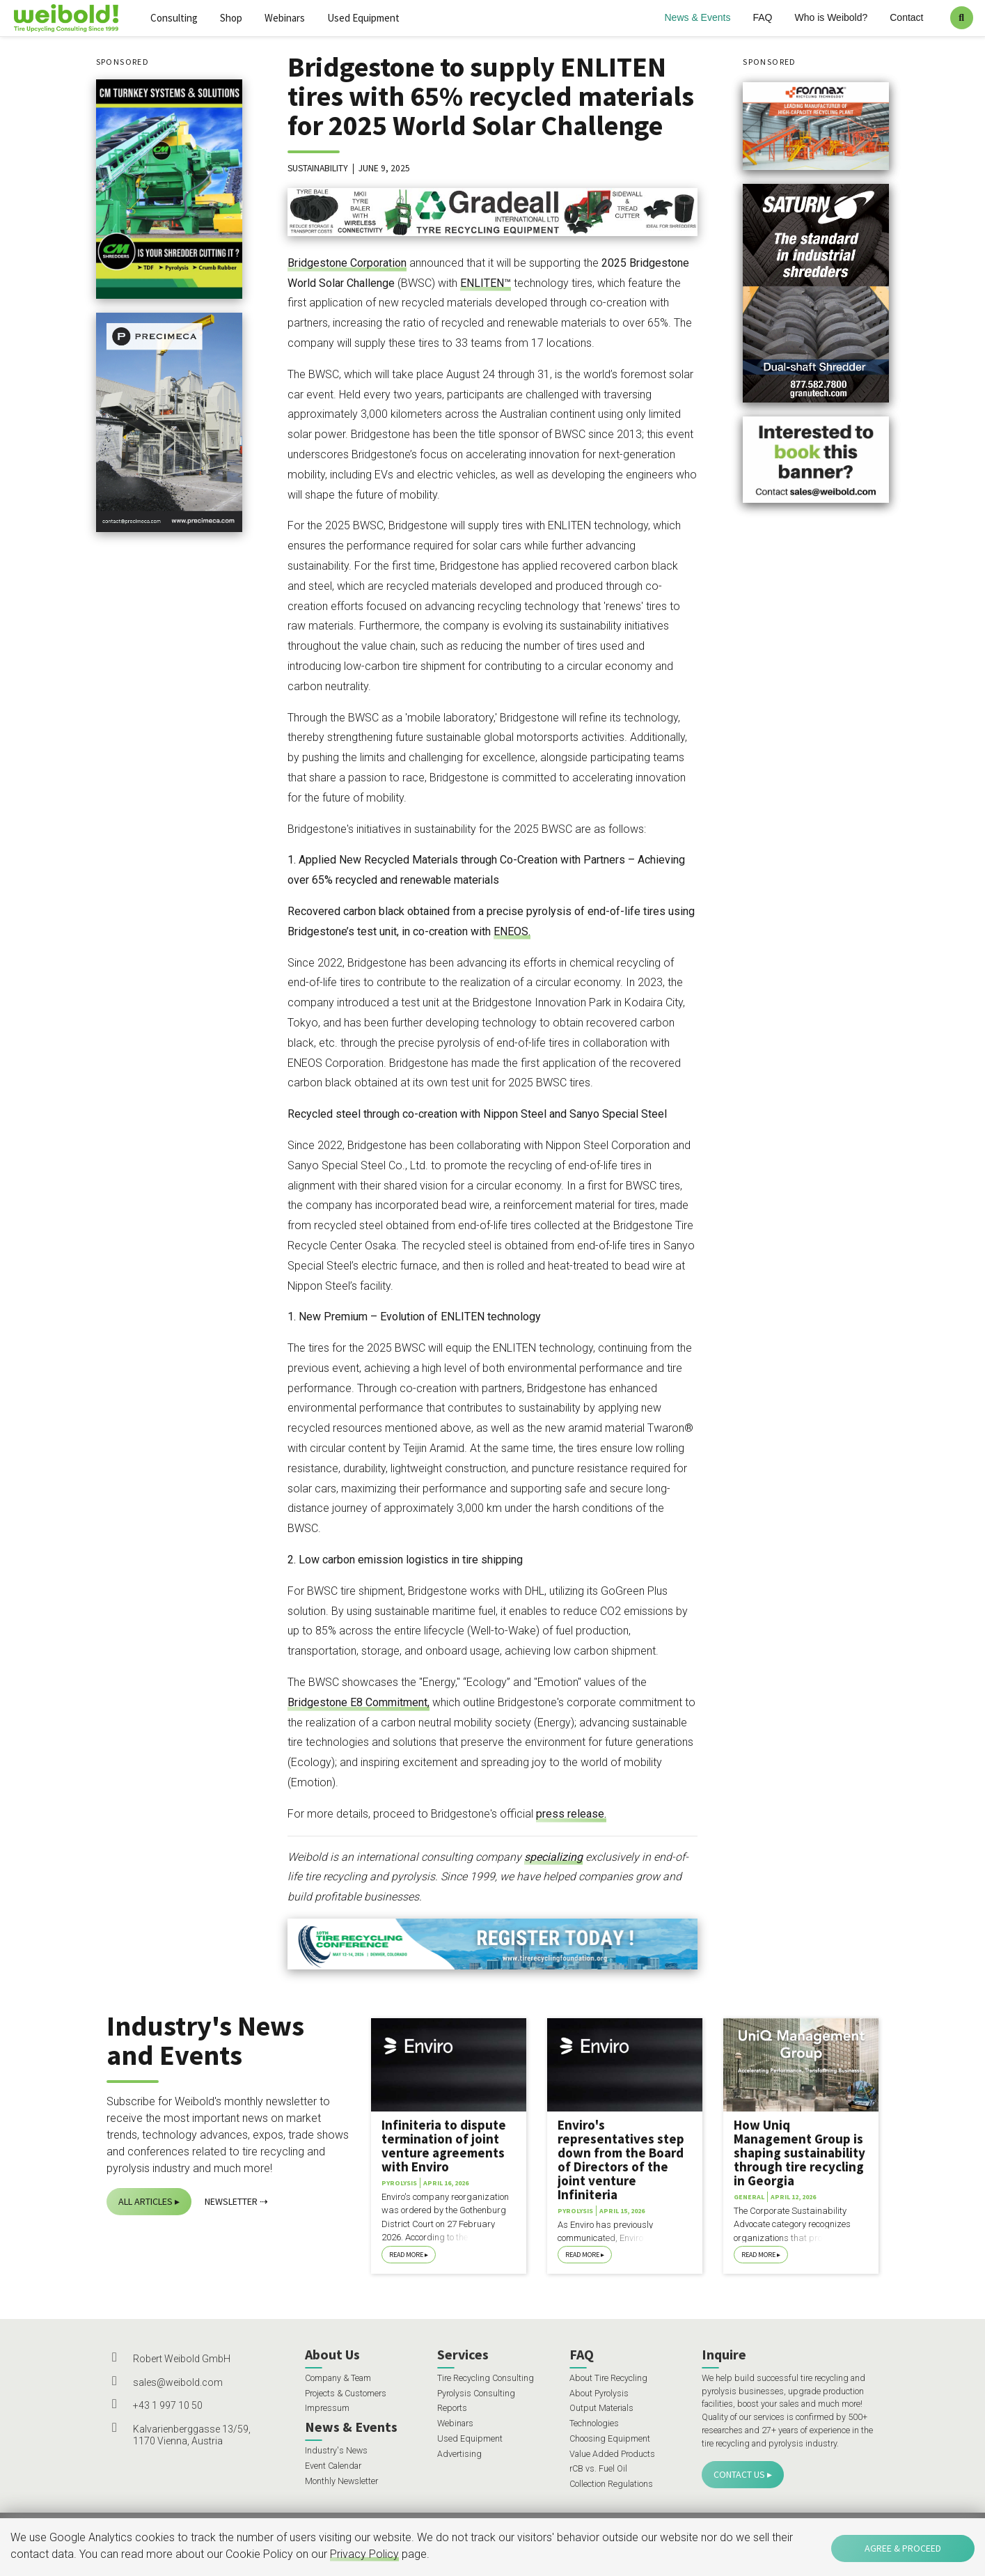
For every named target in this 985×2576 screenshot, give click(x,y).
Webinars (285, 17)
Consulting (174, 17)
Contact (906, 17)
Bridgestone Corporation (347, 263)
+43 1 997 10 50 (168, 2405)
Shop (231, 17)
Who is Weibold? (830, 17)
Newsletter (231, 2201)
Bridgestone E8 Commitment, (358, 1702)
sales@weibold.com (178, 2382)
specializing (553, 1857)
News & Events (698, 17)
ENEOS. (512, 931)
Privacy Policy (364, 2554)
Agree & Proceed (903, 2548)
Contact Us (739, 2474)
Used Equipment (363, 17)
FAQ (762, 17)
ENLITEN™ (485, 283)
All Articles (145, 2201)
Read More (406, 2254)
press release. (571, 1813)
